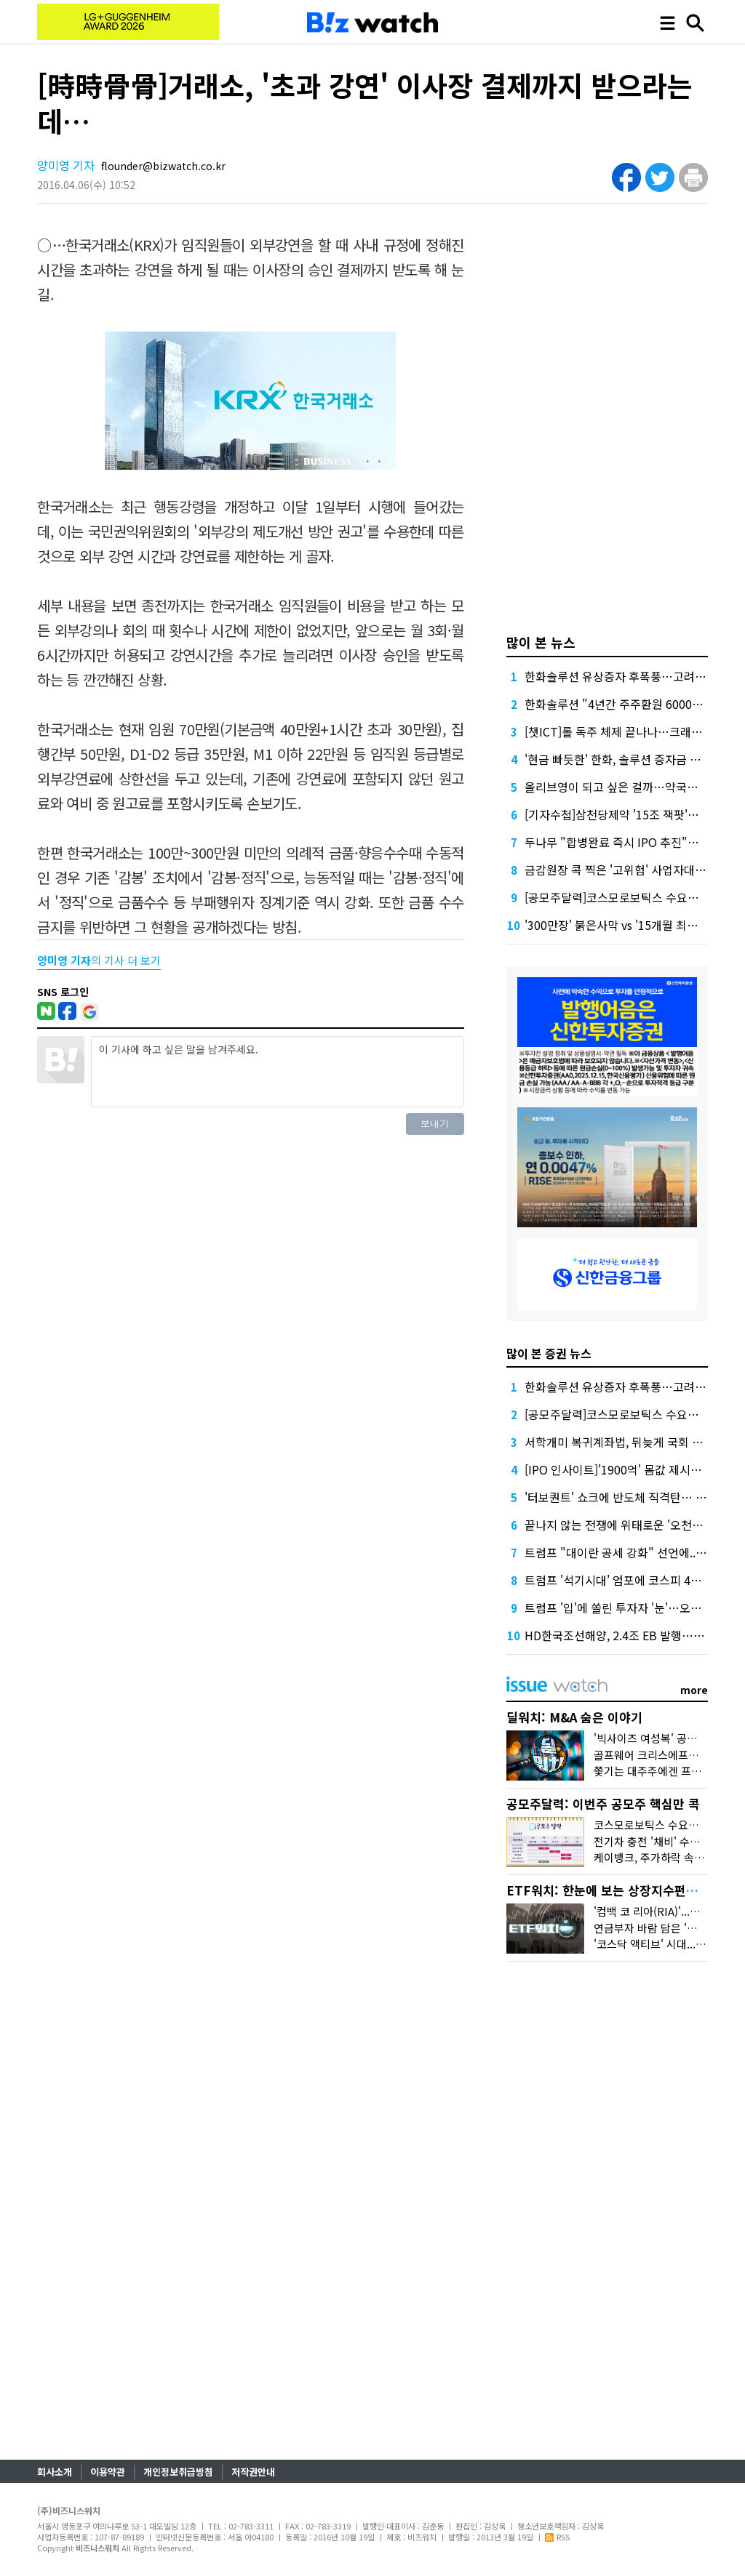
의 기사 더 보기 (99, 960)
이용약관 (107, 2472)
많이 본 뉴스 (540, 642)
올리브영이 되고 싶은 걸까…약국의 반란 (623, 786)
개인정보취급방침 (178, 2472)
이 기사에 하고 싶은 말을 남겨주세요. (277, 1072)
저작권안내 (253, 2472)
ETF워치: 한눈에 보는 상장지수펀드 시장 (615, 1890)
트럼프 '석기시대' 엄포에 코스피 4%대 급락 (631, 1580)
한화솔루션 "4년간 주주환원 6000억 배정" (629, 704)
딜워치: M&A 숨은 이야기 (574, 1717)
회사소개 (54, 2472)
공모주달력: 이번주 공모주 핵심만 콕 (603, 1803)
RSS (557, 2537)
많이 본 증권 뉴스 (548, 1353)
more (694, 1689)
